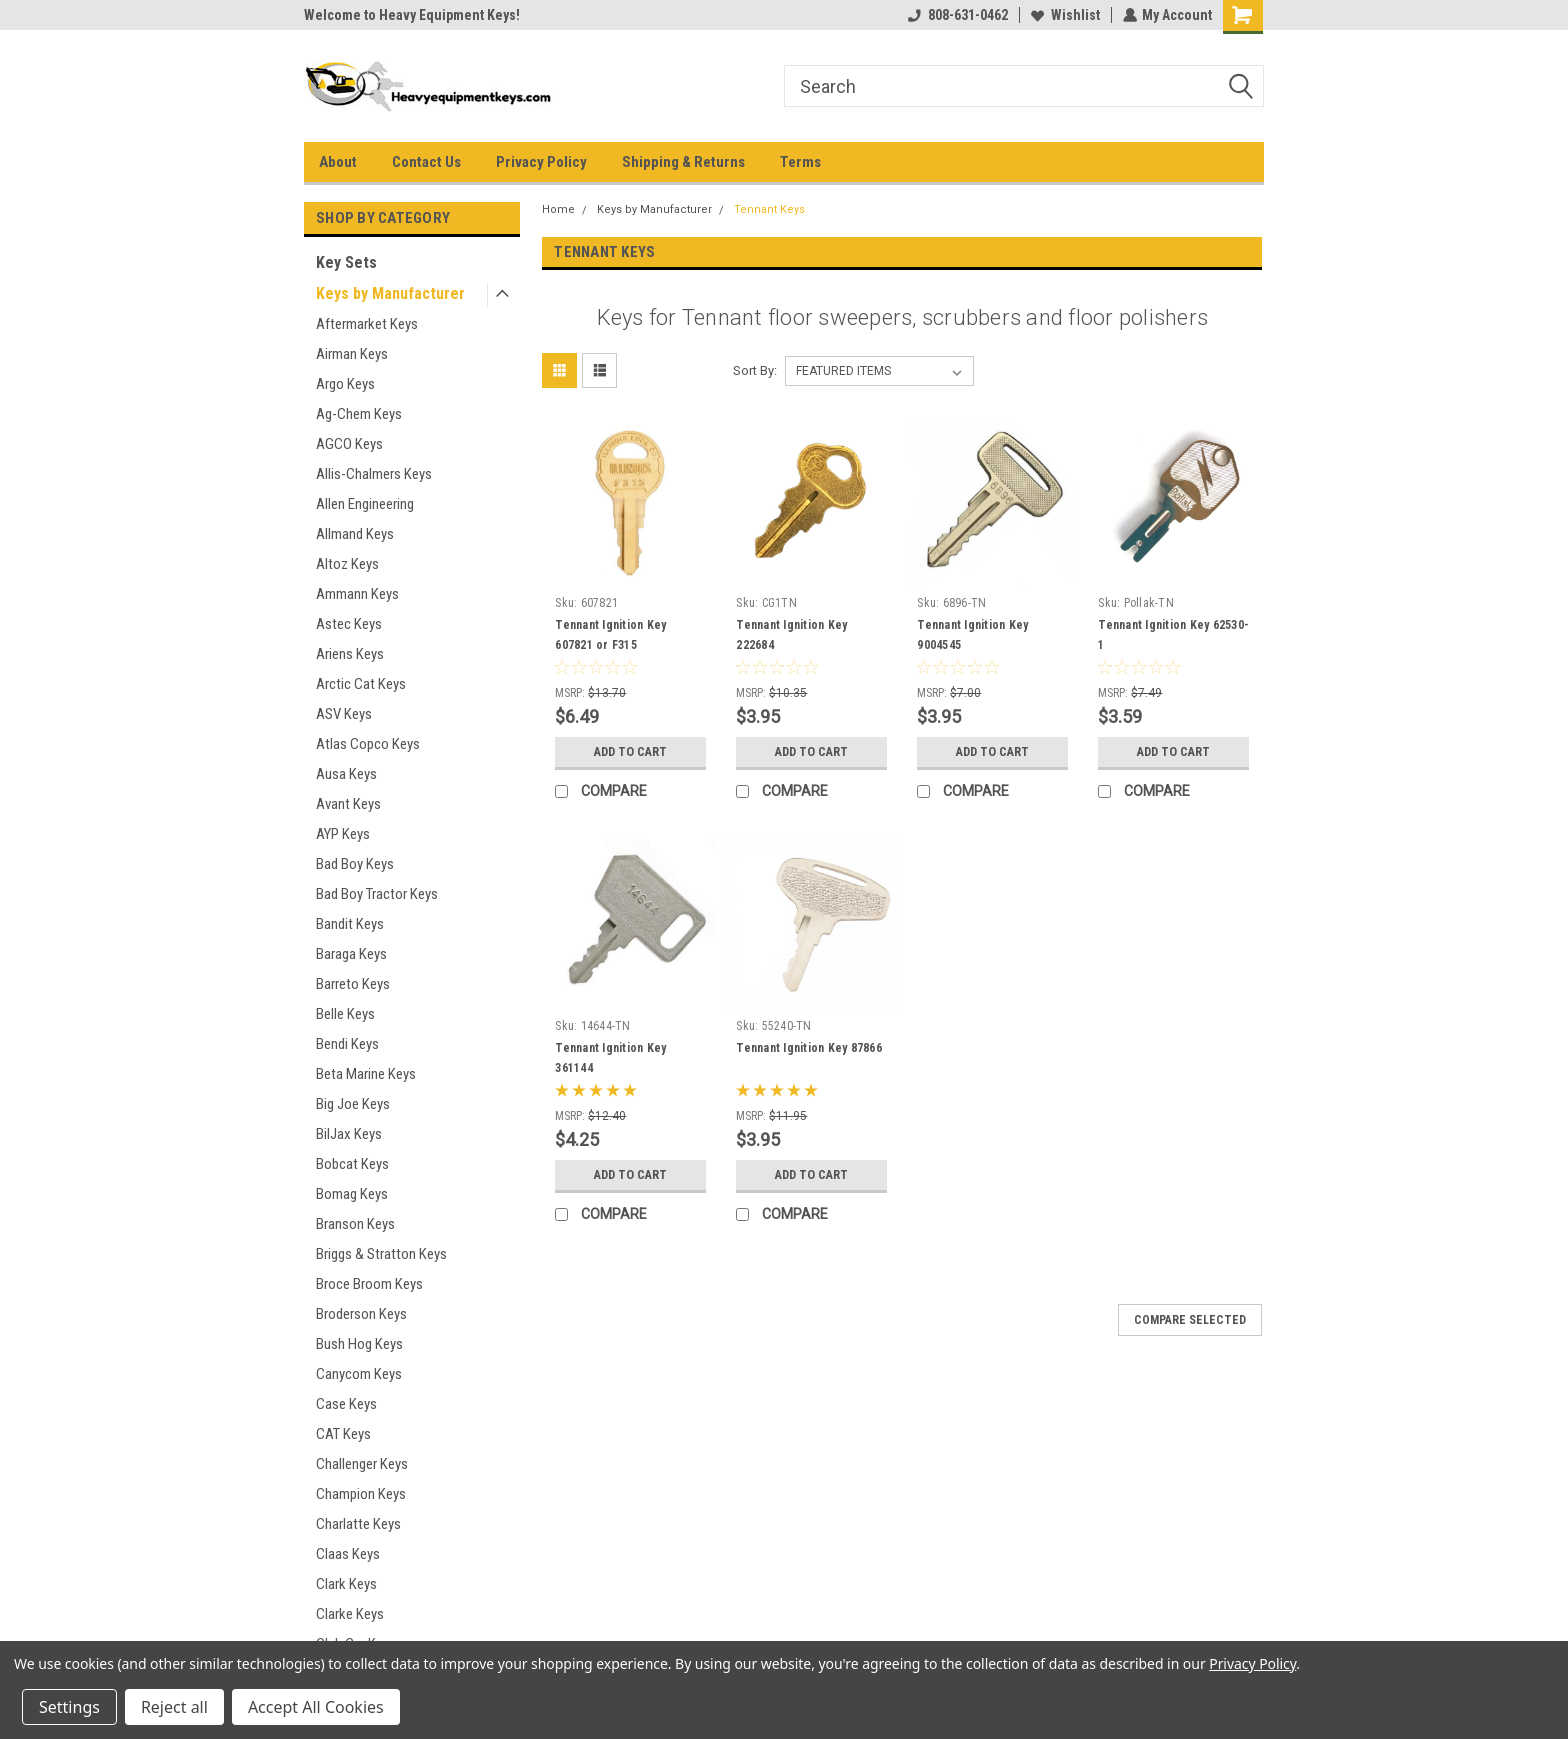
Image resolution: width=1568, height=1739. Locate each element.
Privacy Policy (541, 162)
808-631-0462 (957, 15)
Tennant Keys (769, 209)
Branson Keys (355, 1224)
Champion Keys (361, 1494)
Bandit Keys (350, 924)
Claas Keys (348, 1554)
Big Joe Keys (353, 1104)
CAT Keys (343, 1434)
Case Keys (346, 1404)
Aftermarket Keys (367, 324)
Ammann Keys (357, 594)
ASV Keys (344, 714)
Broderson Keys (361, 1314)
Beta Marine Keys (366, 1074)
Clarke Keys (350, 1614)
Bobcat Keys (352, 1164)
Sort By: (755, 370)
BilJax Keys (349, 1134)
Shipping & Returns (683, 162)
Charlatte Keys (358, 1524)
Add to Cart (630, 752)
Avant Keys (348, 804)
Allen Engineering (365, 504)
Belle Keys (345, 1014)
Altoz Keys (347, 564)
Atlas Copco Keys (368, 744)
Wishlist (1064, 15)
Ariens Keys (350, 654)
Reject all (174, 1707)
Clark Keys (346, 1584)
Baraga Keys (351, 954)
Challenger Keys (362, 1464)
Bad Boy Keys (355, 864)
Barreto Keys (353, 984)
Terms (800, 162)
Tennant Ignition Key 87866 (809, 1048)
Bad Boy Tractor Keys (377, 894)
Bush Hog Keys (359, 1344)
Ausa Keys (346, 774)
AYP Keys (343, 834)
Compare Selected (1190, 1320)
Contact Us (426, 162)
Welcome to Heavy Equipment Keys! (412, 15)
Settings (69, 1707)
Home (558, 209)
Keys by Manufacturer (390, 293)
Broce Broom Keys (369, 1284)
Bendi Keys (347, 1044)
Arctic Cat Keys (361, 684)
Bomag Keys (352, 1194)
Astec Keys (349, 624)
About (338, 162)
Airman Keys (352, 354)
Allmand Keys (355, 534)
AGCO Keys (349, 444)
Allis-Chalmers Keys (374, 474)
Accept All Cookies (316, 1707)
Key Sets (346, 262)
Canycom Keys (359, 1374)
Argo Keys (345, 384)
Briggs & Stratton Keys (381, 1254)
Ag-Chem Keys (359, 414)
